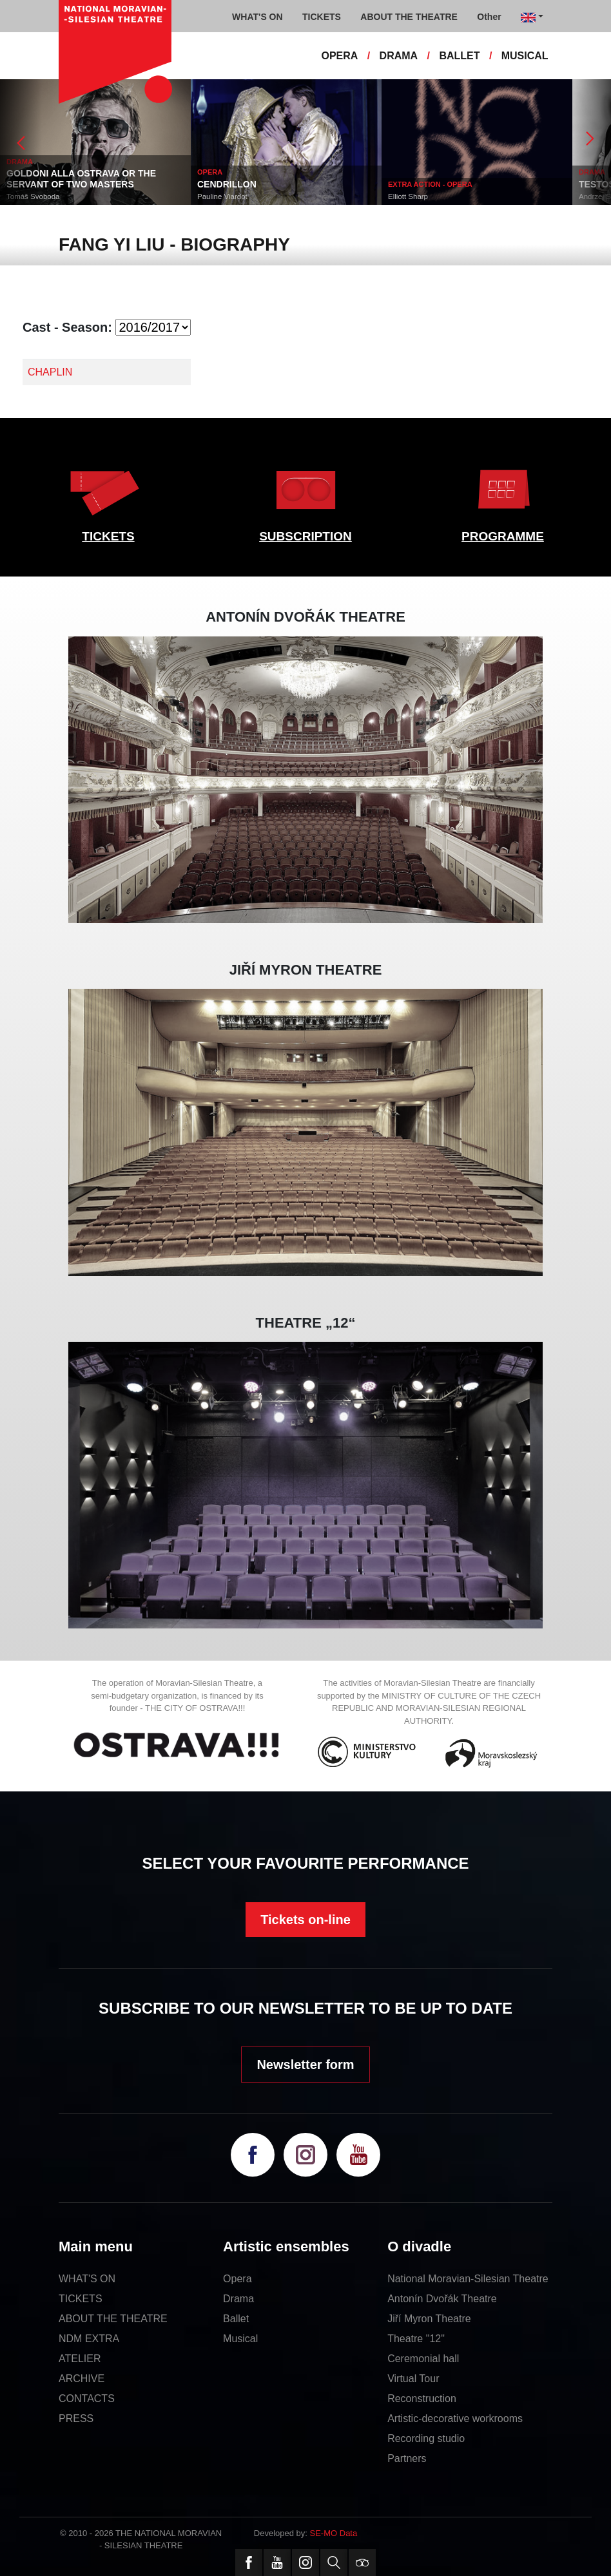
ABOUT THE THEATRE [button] (409, 17)
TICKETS (108, 536)
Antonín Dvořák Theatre (442, 2298)
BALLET (459, 55)
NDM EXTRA (89, 2338)
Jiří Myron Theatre (429, 2318)
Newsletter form (305, 2064)
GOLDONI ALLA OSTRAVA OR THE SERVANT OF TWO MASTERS (81, 178)
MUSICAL (524, 55)
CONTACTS (87, 2398)
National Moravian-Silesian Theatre (467, 2278)
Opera (237, 2278)
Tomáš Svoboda (32, 196)
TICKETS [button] (321, 17)
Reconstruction (421, 2398)
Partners (406, 2458)
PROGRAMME (502, 536)
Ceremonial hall (423, 2358)
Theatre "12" (416, 2338)
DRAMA (399, 55)
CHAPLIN (50, 372)
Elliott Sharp (408, 196)
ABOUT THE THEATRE (113, 2318)
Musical (240, 2338)
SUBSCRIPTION (305, 536)
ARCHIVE (81, 2378)
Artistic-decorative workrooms (455, 2418)
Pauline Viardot (222, 196)
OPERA (339, 55)
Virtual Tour (413, 2378)
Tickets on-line (305, 1920)
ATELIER (80, 2358)
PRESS (76, 2418)
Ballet (236, 2318)
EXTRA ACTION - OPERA (430, 184)
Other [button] (489, 17)
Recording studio (426, 2438)
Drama (238, 2298)
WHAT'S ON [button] (257, 17)
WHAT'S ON (87, 2278)
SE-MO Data (334, 2533)
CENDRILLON (227, 184)
